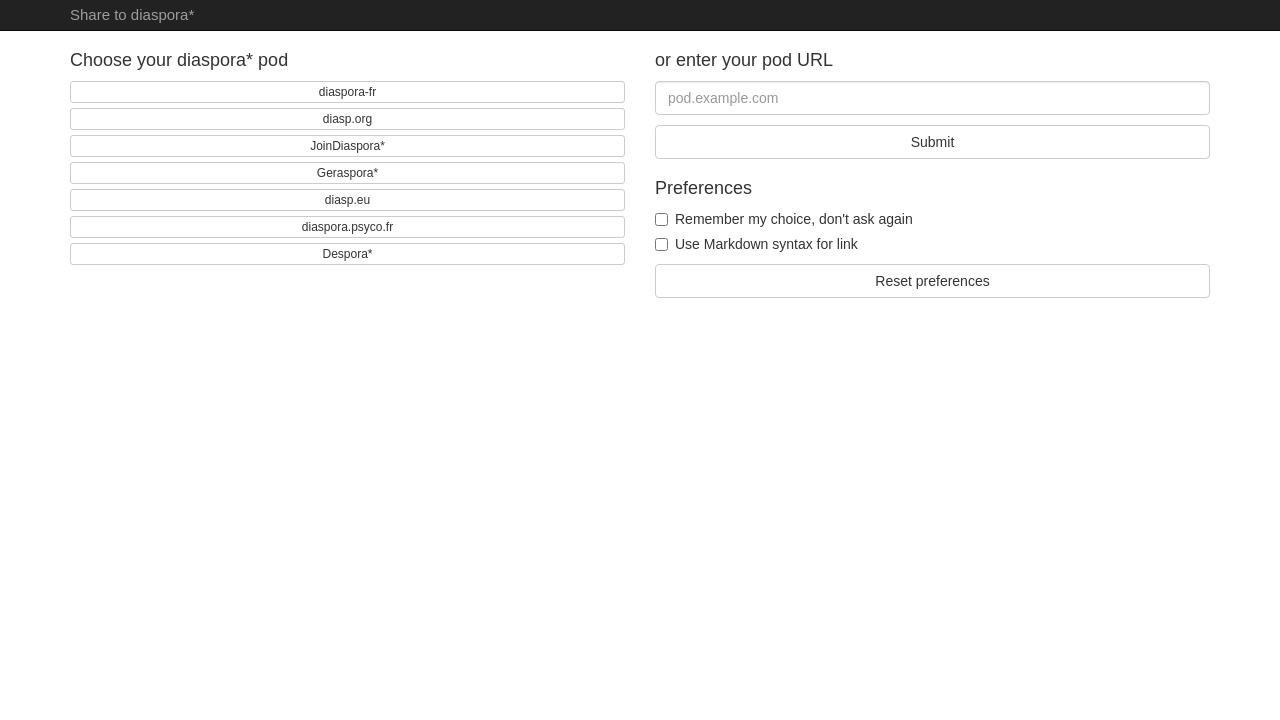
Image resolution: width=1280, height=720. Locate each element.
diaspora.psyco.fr (347, 227)
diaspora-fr (347, 92)
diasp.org (347, 119)
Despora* (347, 254)
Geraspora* (347, 173)
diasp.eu (347, 200)
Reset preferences (932, 281)
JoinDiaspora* (347, 146)
